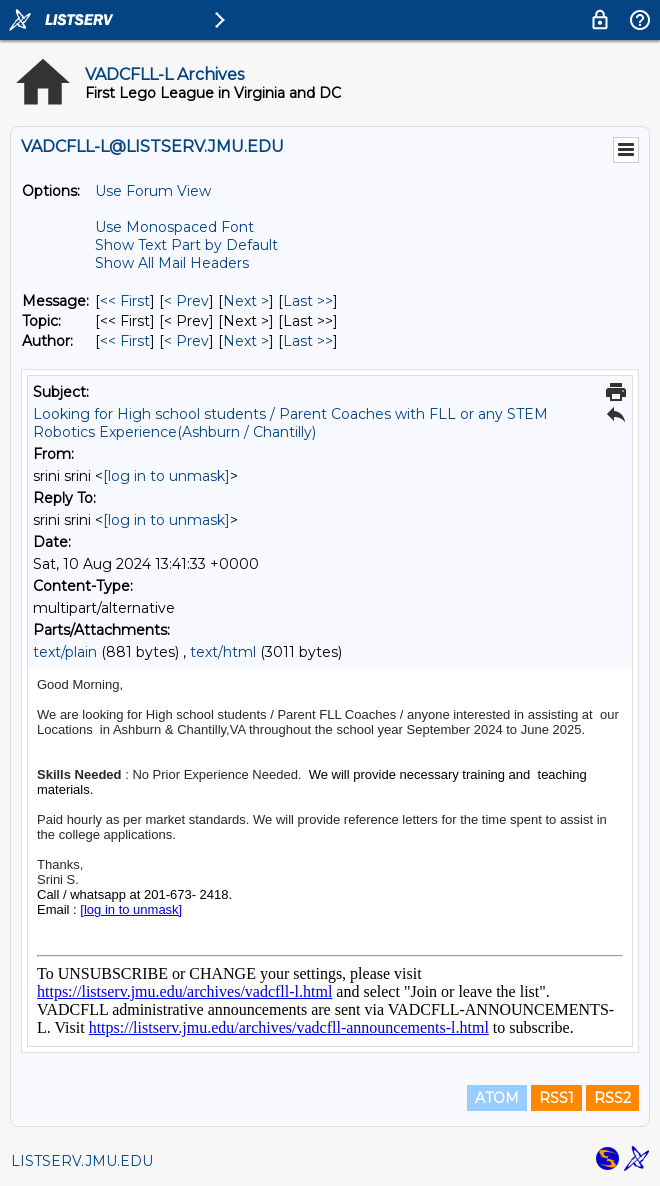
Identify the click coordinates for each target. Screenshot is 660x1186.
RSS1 (556, 1098)
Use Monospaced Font (174, 227)
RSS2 (612, 1098)
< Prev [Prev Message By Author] (186, 341)
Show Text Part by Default (186, 245)
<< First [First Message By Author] (125, 341)
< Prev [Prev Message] (186, 301)
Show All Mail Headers (172, 263)
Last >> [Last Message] (308, 301)
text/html (223, 652)
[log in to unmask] (166, 476)
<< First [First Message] (125, 301)
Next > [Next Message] (246, 301)
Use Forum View (153, 191)
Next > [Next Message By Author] (246, 341)
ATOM (497, 1098)
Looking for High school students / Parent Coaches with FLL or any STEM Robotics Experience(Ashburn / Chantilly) (290, 423)
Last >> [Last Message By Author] (308, 341)
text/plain (65, 652)
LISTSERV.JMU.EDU (82, 1161)
